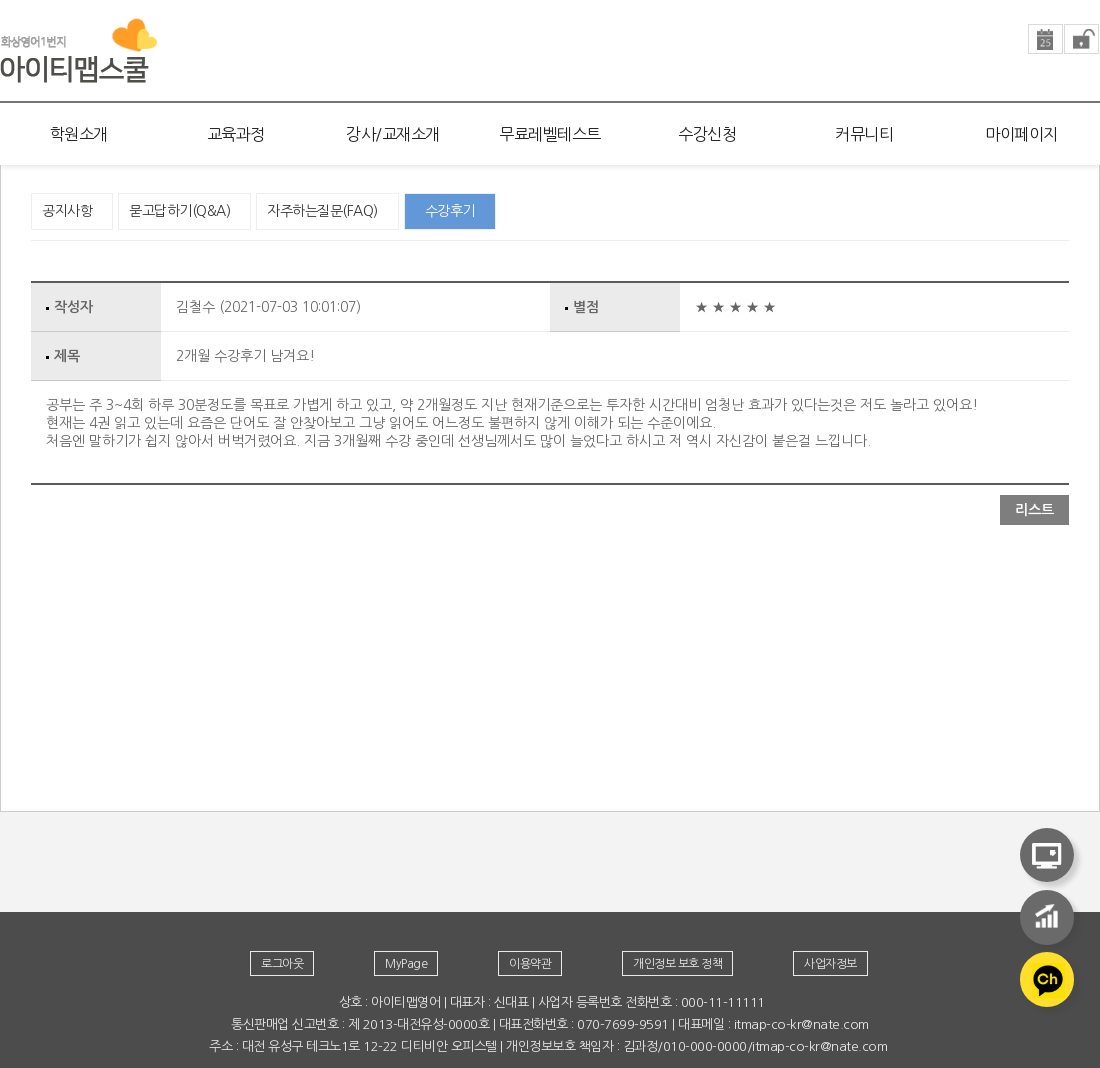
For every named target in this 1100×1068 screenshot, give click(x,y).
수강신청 (707, 134)
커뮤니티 (864, 134)
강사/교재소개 (393, 134)
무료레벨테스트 (550, 134)
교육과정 (236, 134)
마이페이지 (1021, 134)
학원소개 (79, 134)
